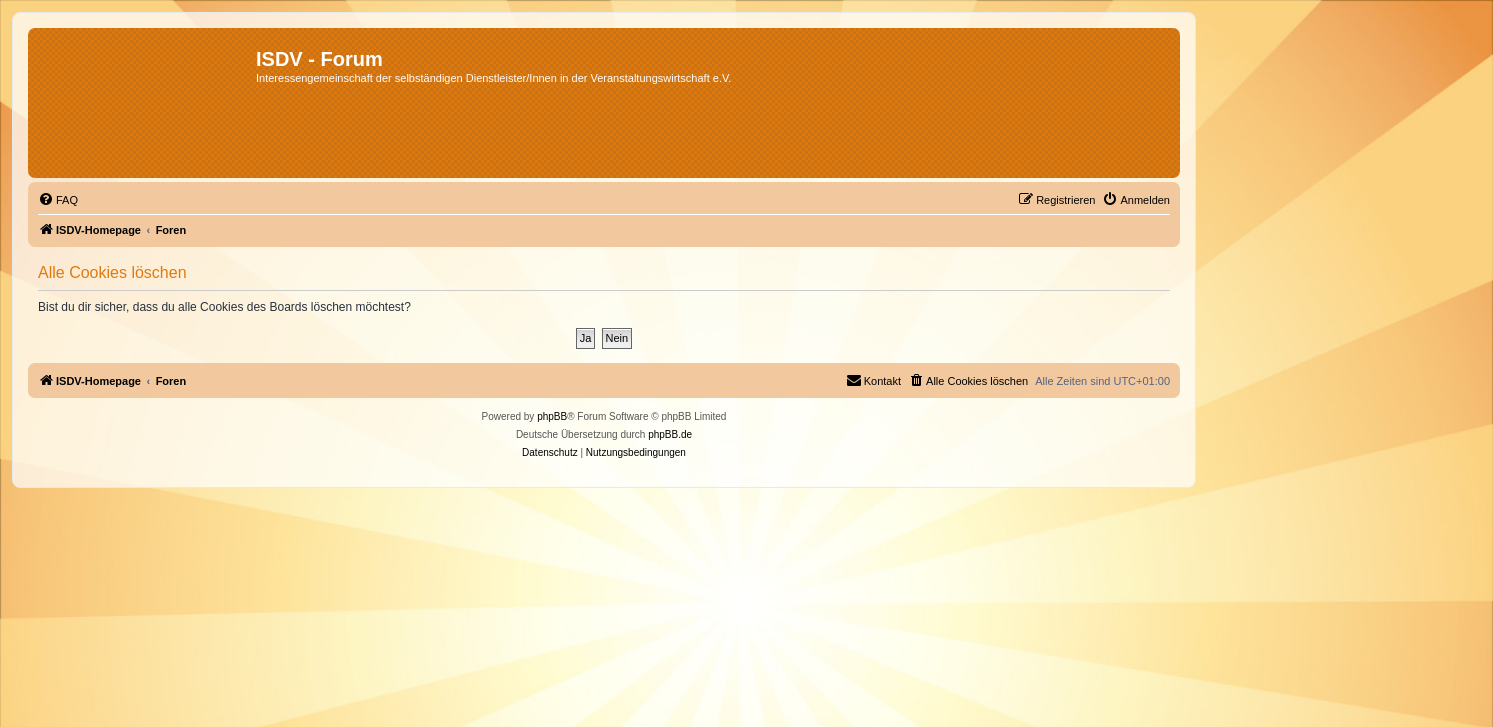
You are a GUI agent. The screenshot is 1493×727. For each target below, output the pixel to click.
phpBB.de (670, 434)
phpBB (552, 416)
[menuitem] (58, 200)
